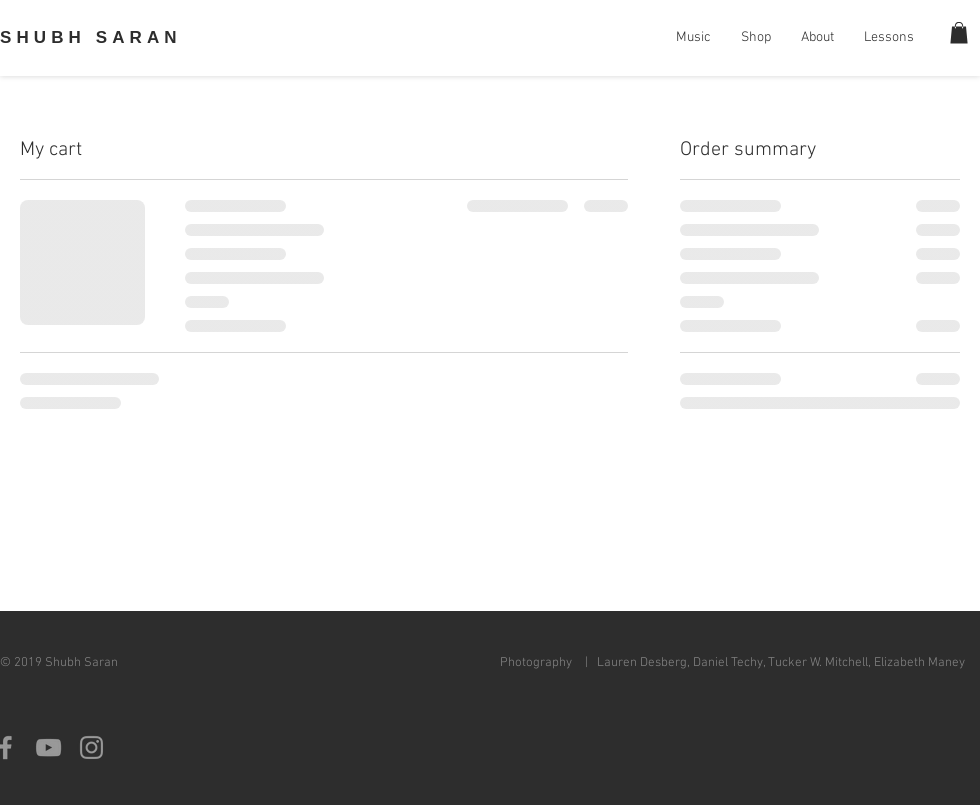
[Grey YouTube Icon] (48, 747)
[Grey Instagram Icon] (91, 747)
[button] (959, 33)
